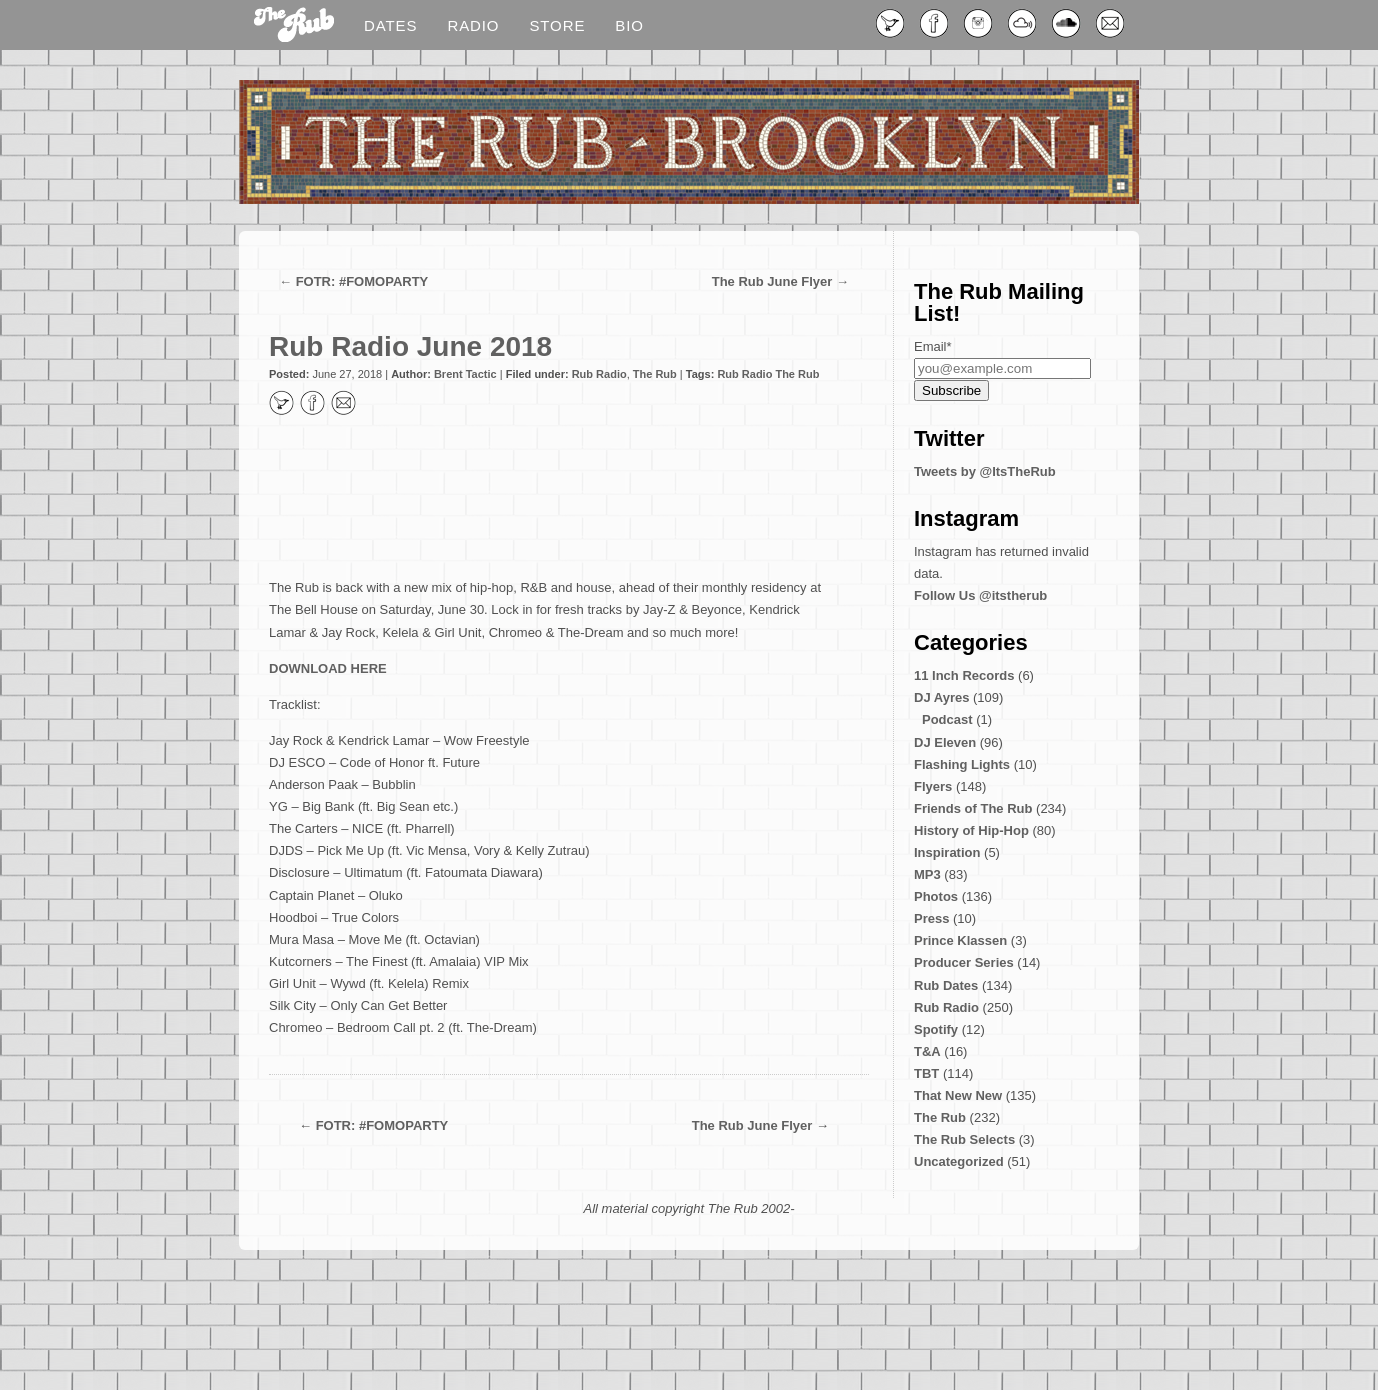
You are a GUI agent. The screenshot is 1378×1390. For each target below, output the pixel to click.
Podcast (947, 719)
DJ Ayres (941, 697)
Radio (473, 25)
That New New (958, 1095)
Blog (294, 26)
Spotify (936, 1029)
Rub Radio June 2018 (410, 346)
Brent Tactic (465, 374)
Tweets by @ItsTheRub (985, 471)
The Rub (655, 374)
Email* (933, 346)
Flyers (933, 786)
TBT (926, 1073)
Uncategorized (959, 1161)
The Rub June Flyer (772, 281)
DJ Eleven (945, 742)
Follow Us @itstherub (980, 595)
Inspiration (947, 852)
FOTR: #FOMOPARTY (362, 281)
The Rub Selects (964, 1139)
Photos (936, 896)
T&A (927, 1051)
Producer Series (964, 962)
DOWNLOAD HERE (328, 668)
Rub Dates (946, 985)
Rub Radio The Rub (768, 374)
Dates (390, 25)
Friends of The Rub (973, 808)
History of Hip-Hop (971, 830)
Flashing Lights (962, 764)
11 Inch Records (964, 675)
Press (931, 918)
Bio (629, 25)
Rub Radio (599, 374)
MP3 (927, 874)
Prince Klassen (960, 940)
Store (557, 25)
